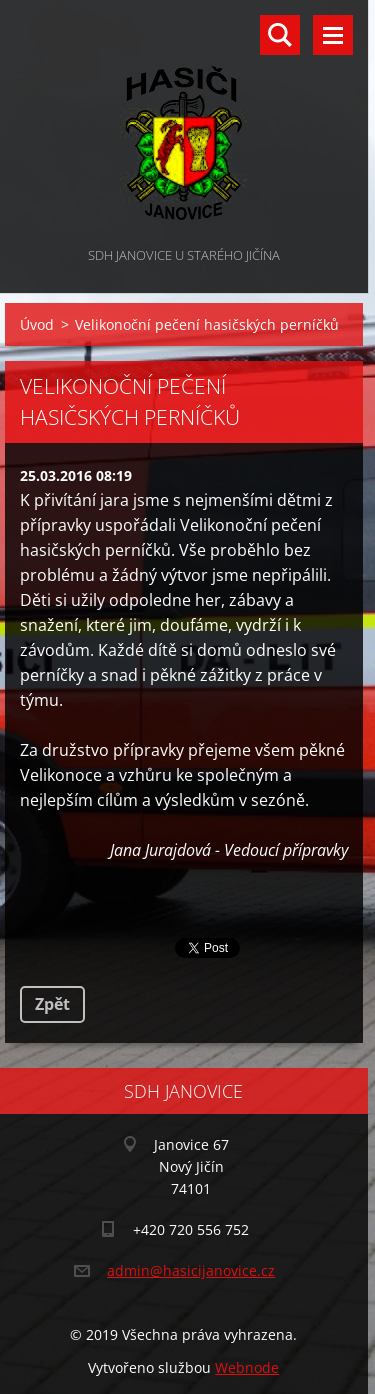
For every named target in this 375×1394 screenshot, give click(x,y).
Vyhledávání (280, 35)
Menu (333, 35)
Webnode (247, 1367)
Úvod (37, 324)
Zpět (52, 1004)
